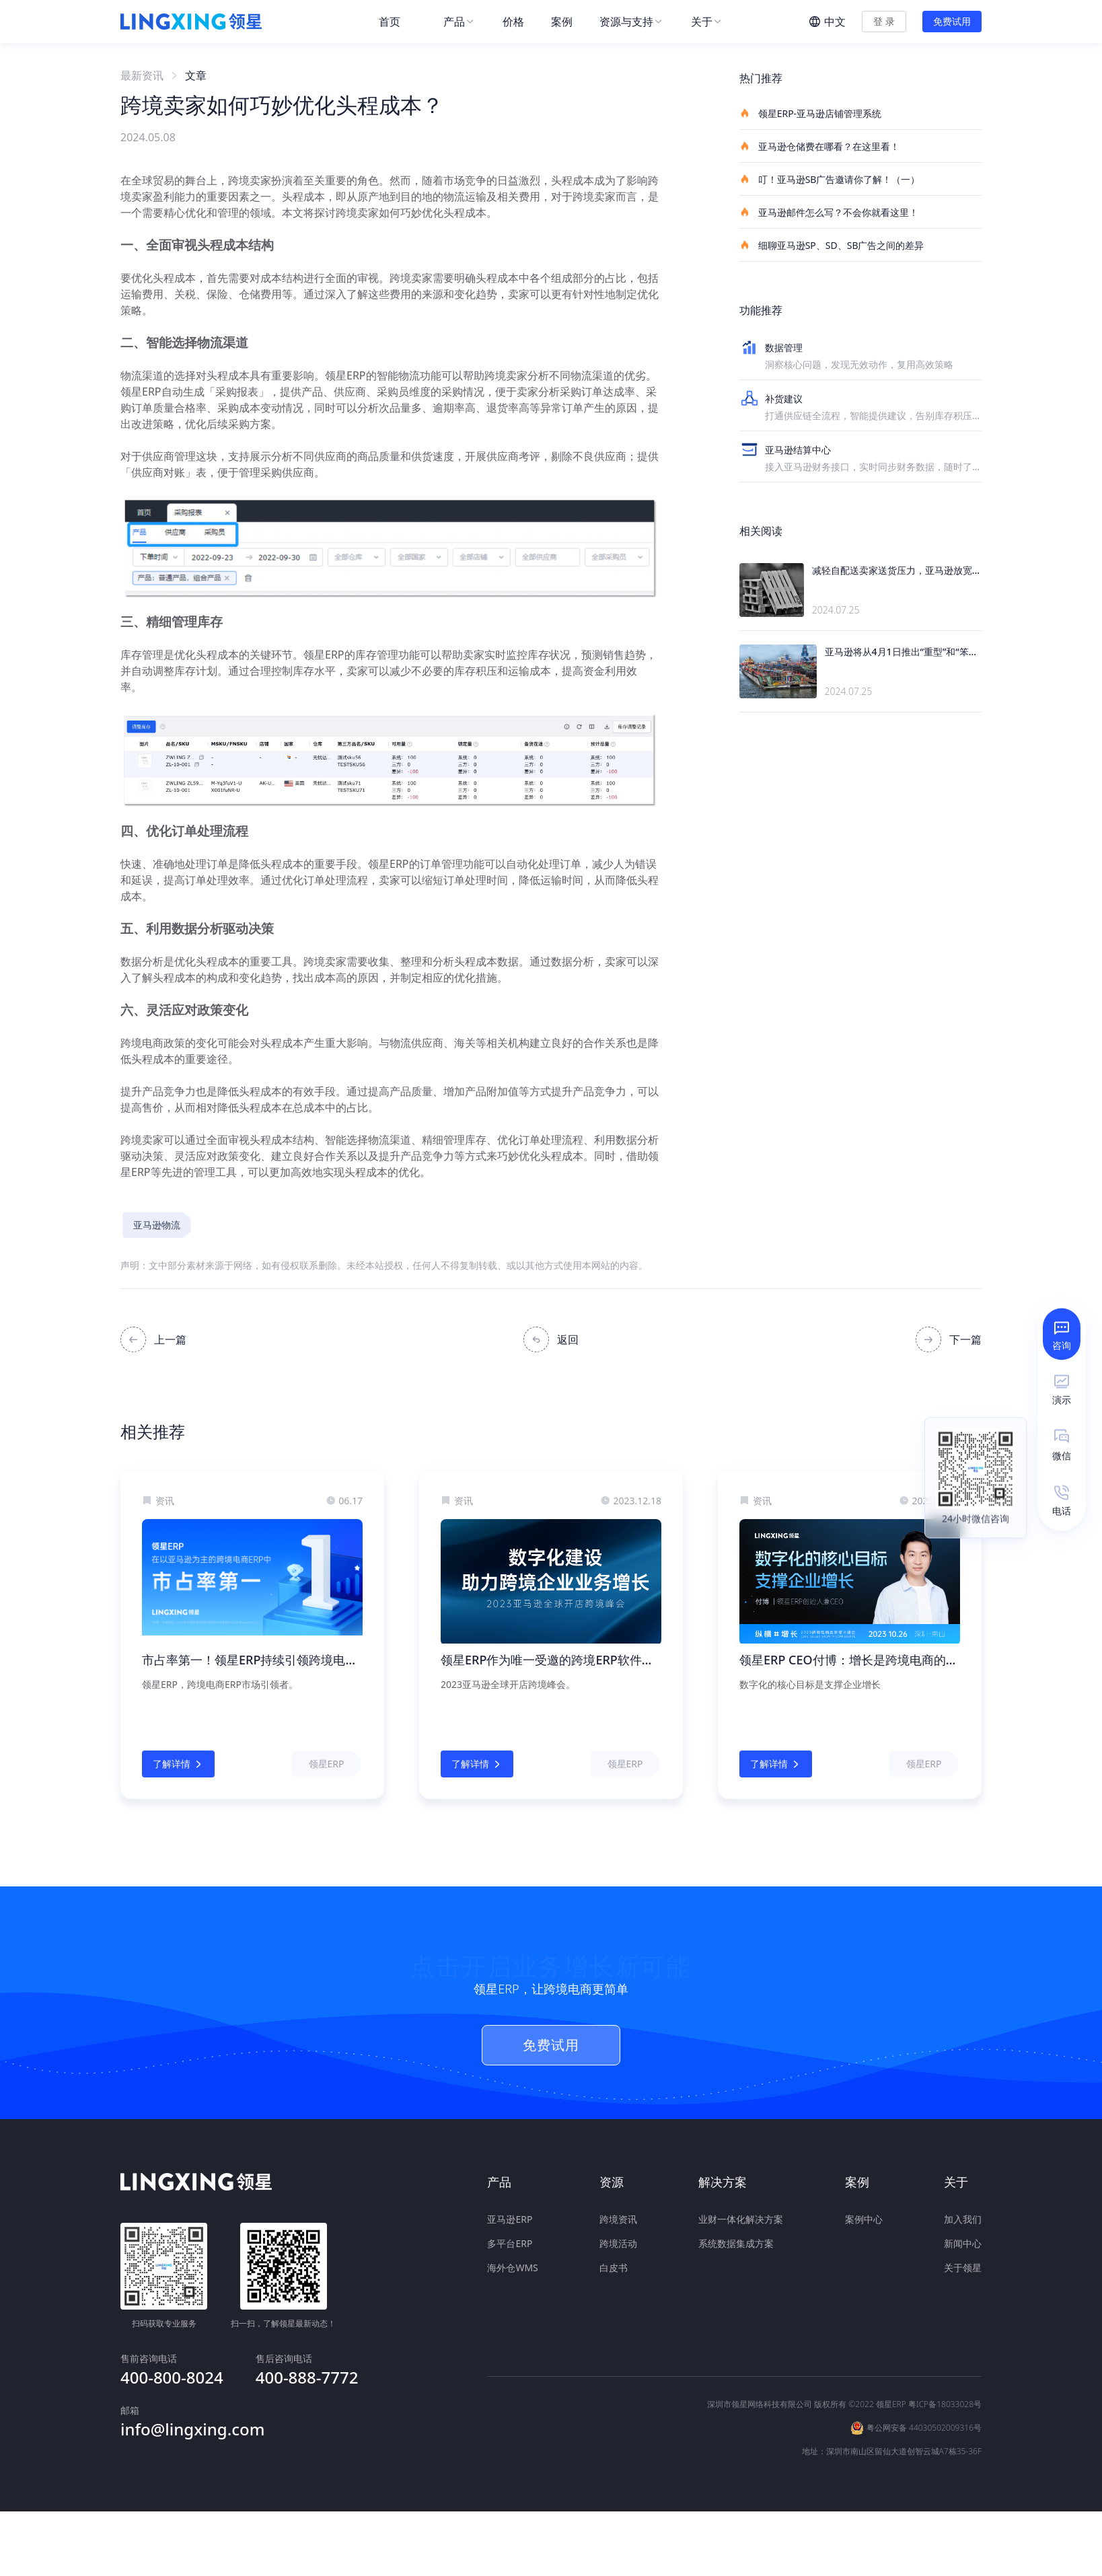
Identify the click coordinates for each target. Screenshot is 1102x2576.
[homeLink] (191, 21)
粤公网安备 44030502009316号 (924, 2380)
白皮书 (613, 2266)
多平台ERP (509, 2242)
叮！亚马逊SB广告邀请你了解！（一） (829, 179)
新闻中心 (963, 2242)
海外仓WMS (512, 2266)
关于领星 (963, 2266)
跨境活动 (618, 2242)
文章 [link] (196, 75)
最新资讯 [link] (141, 75)
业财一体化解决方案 (740, 2218)
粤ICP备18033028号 (945, 2356)
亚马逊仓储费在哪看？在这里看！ (819, 146)
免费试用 (952, 21)
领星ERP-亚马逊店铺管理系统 (810, 113)
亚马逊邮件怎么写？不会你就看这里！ (828, 212)
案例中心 (864, 2218)
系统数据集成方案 (736, 2242)
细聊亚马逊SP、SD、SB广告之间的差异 (831, 245)
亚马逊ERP (509, 2218)
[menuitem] (397, 21)
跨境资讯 (618, 2218)
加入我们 (963, 2218)
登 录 (884, 21)
